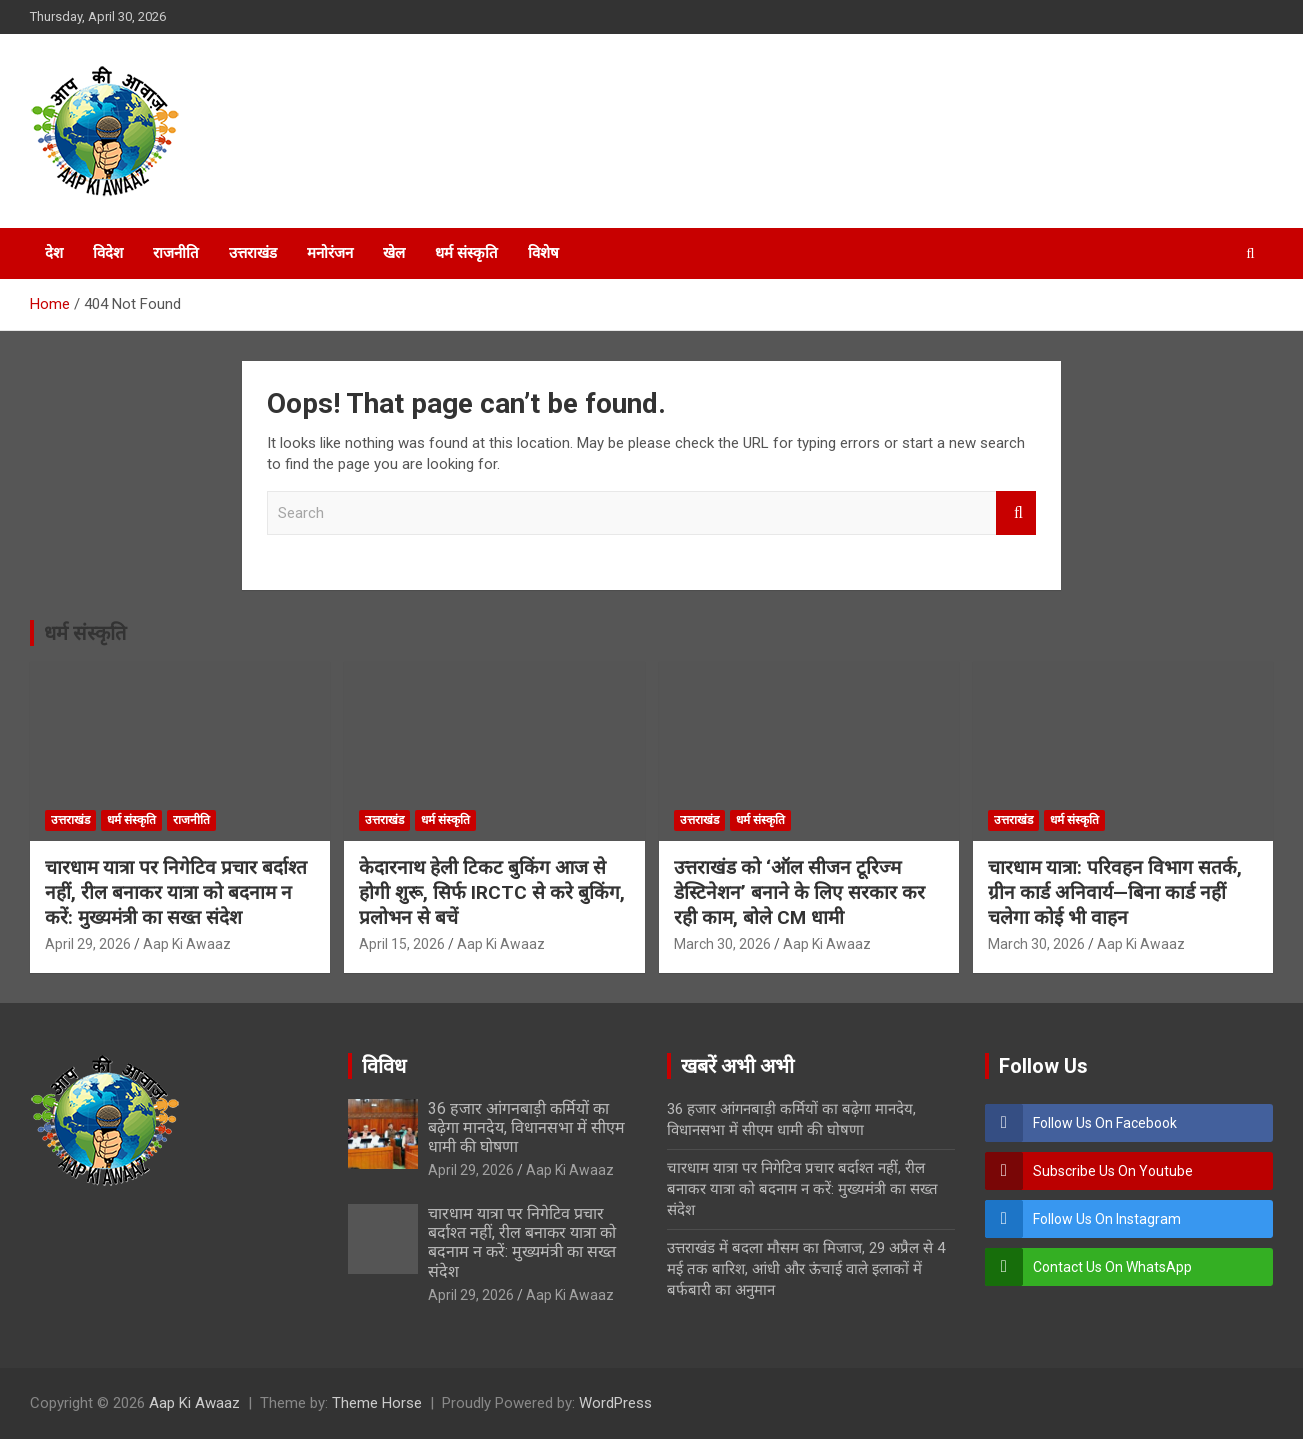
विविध (384, 1066)
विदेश (108, 253)
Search (1016, 513)
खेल (394, 253)
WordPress (615, 1403)
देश (54, 253)
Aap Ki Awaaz (187, 944)
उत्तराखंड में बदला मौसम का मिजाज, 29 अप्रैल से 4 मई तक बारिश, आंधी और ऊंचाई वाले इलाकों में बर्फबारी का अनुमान (806, 1269)
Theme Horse (377, 1403)
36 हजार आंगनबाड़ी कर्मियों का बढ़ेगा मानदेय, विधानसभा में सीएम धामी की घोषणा (526, 1127)
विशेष (543, 253)
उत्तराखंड (253, 253)
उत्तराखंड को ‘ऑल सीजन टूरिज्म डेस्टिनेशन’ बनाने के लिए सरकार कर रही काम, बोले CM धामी (799, 892)
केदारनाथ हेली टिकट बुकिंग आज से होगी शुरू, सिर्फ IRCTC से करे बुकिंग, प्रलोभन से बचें (492, 892)
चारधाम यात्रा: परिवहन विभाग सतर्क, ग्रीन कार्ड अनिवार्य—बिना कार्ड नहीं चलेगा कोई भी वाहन (1115, 892)
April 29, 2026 (88, 944)
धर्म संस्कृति (466, 253)
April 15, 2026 (402, 944)
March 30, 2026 (722, 944)
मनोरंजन (330, 253)
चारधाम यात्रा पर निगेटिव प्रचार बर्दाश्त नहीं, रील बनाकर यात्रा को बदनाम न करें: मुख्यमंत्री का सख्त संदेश (176, 892)
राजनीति (176, 253)
